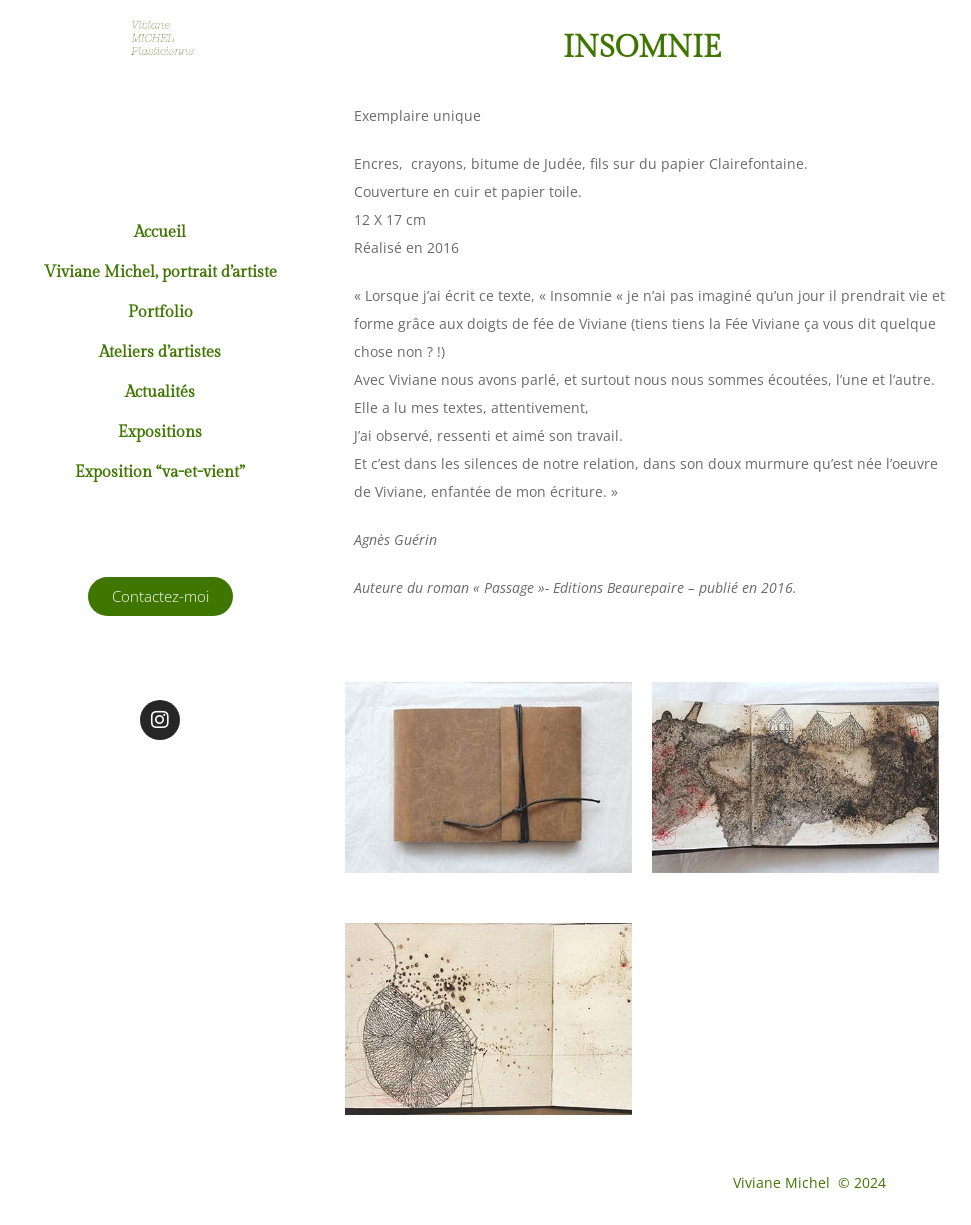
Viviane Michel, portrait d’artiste (160, 272)
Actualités (160, 392)
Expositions (160, 432)
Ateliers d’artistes (160, 352)
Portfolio (160, 312)
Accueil (160, 232)
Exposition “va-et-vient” (160, 472)
